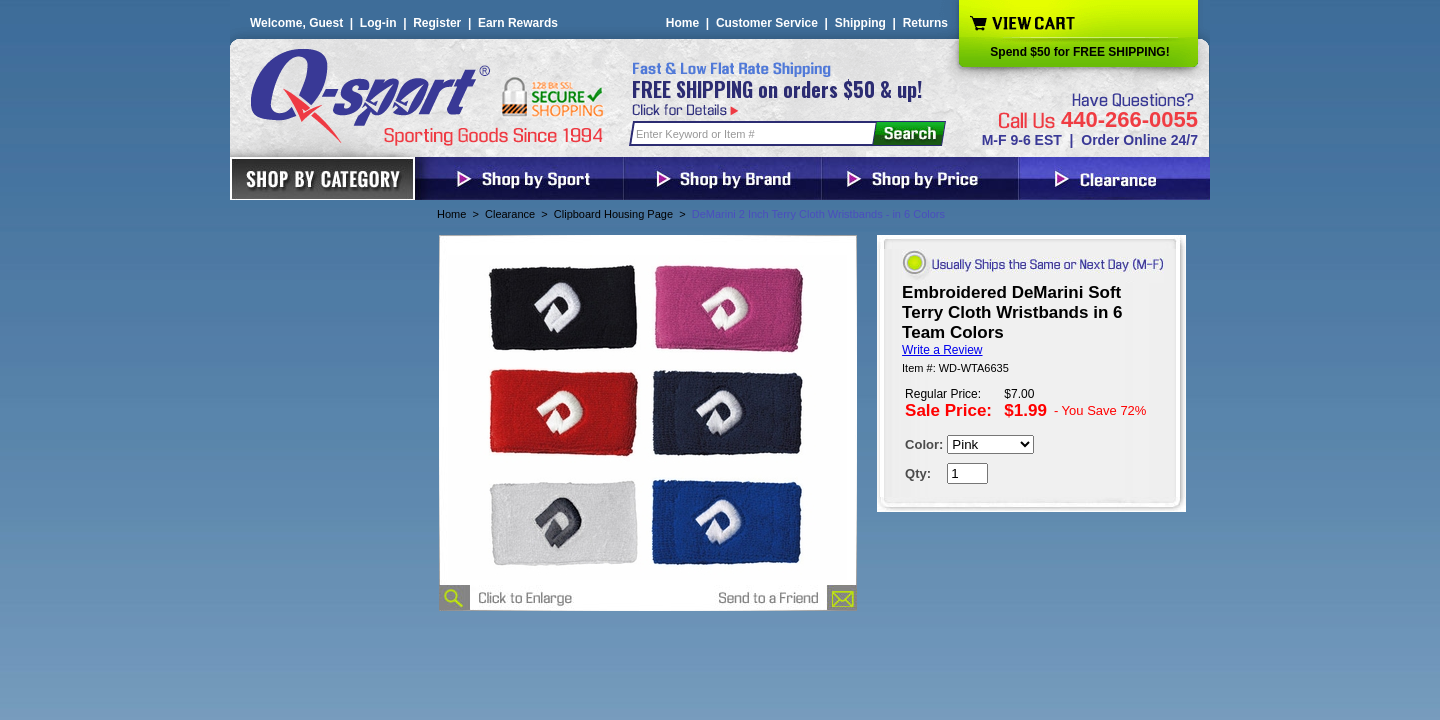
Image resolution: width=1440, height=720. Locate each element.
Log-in (378, 23)
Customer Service (767, 23)
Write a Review (942, 350)
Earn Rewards (518, 23)
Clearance (510, 214)
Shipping (860, 23)
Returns (925, 23)
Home (682, 23)
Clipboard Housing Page (613, 214)
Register (437, 23)
